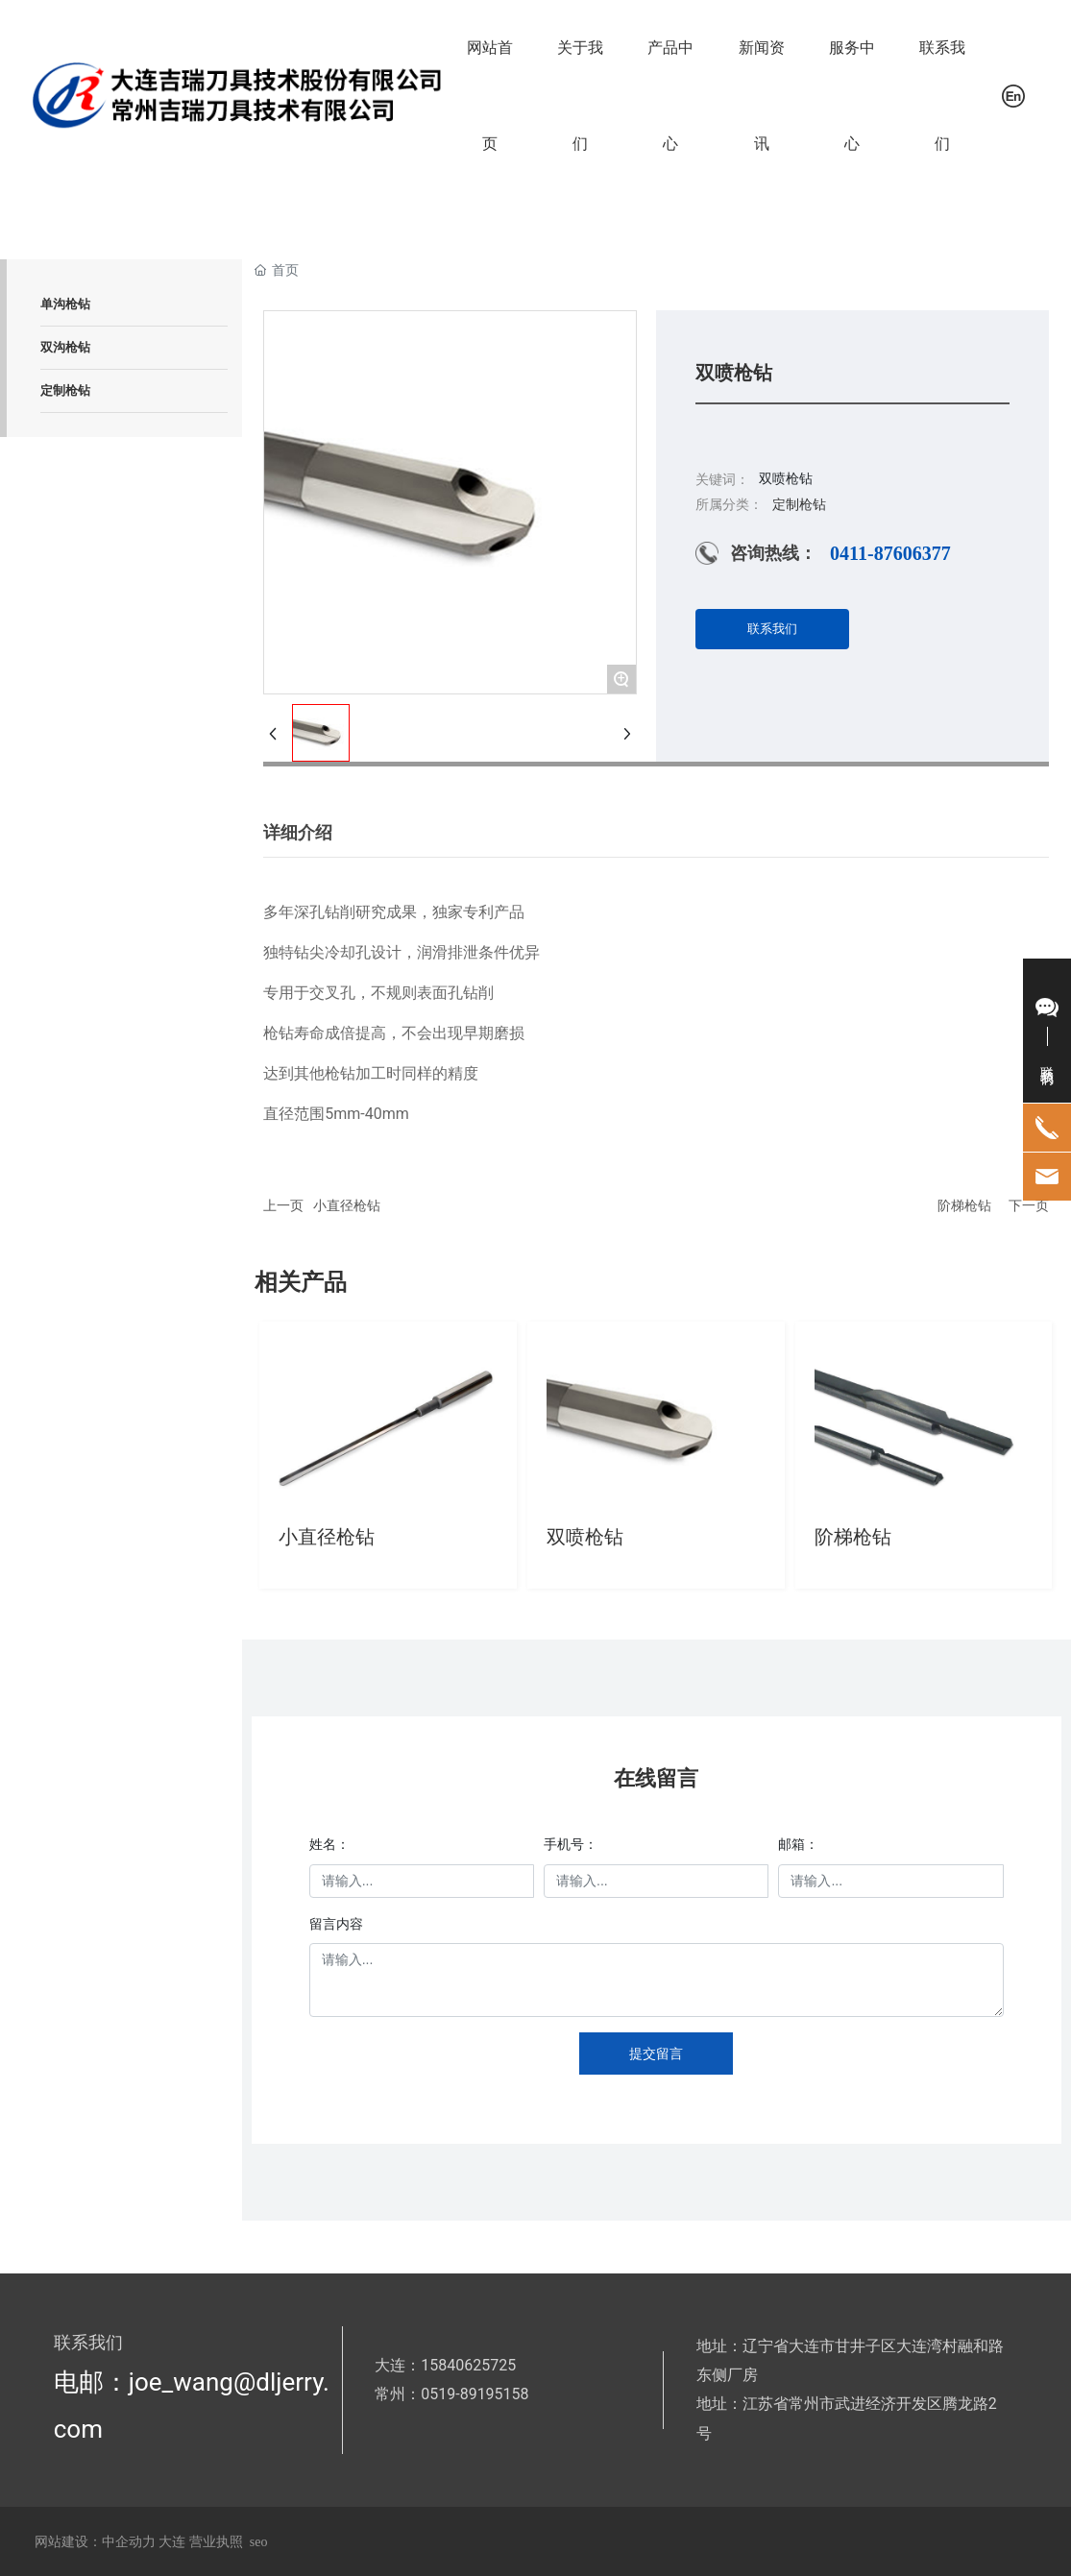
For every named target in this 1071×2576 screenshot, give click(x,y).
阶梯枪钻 (964, 1205)
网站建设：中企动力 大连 (112, 2542)
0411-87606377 (890, 553)
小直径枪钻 (346, 1205)
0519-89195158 (474, 2394)
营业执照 (216, 2542)
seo (259, 2542)
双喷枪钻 (585, 1536)
